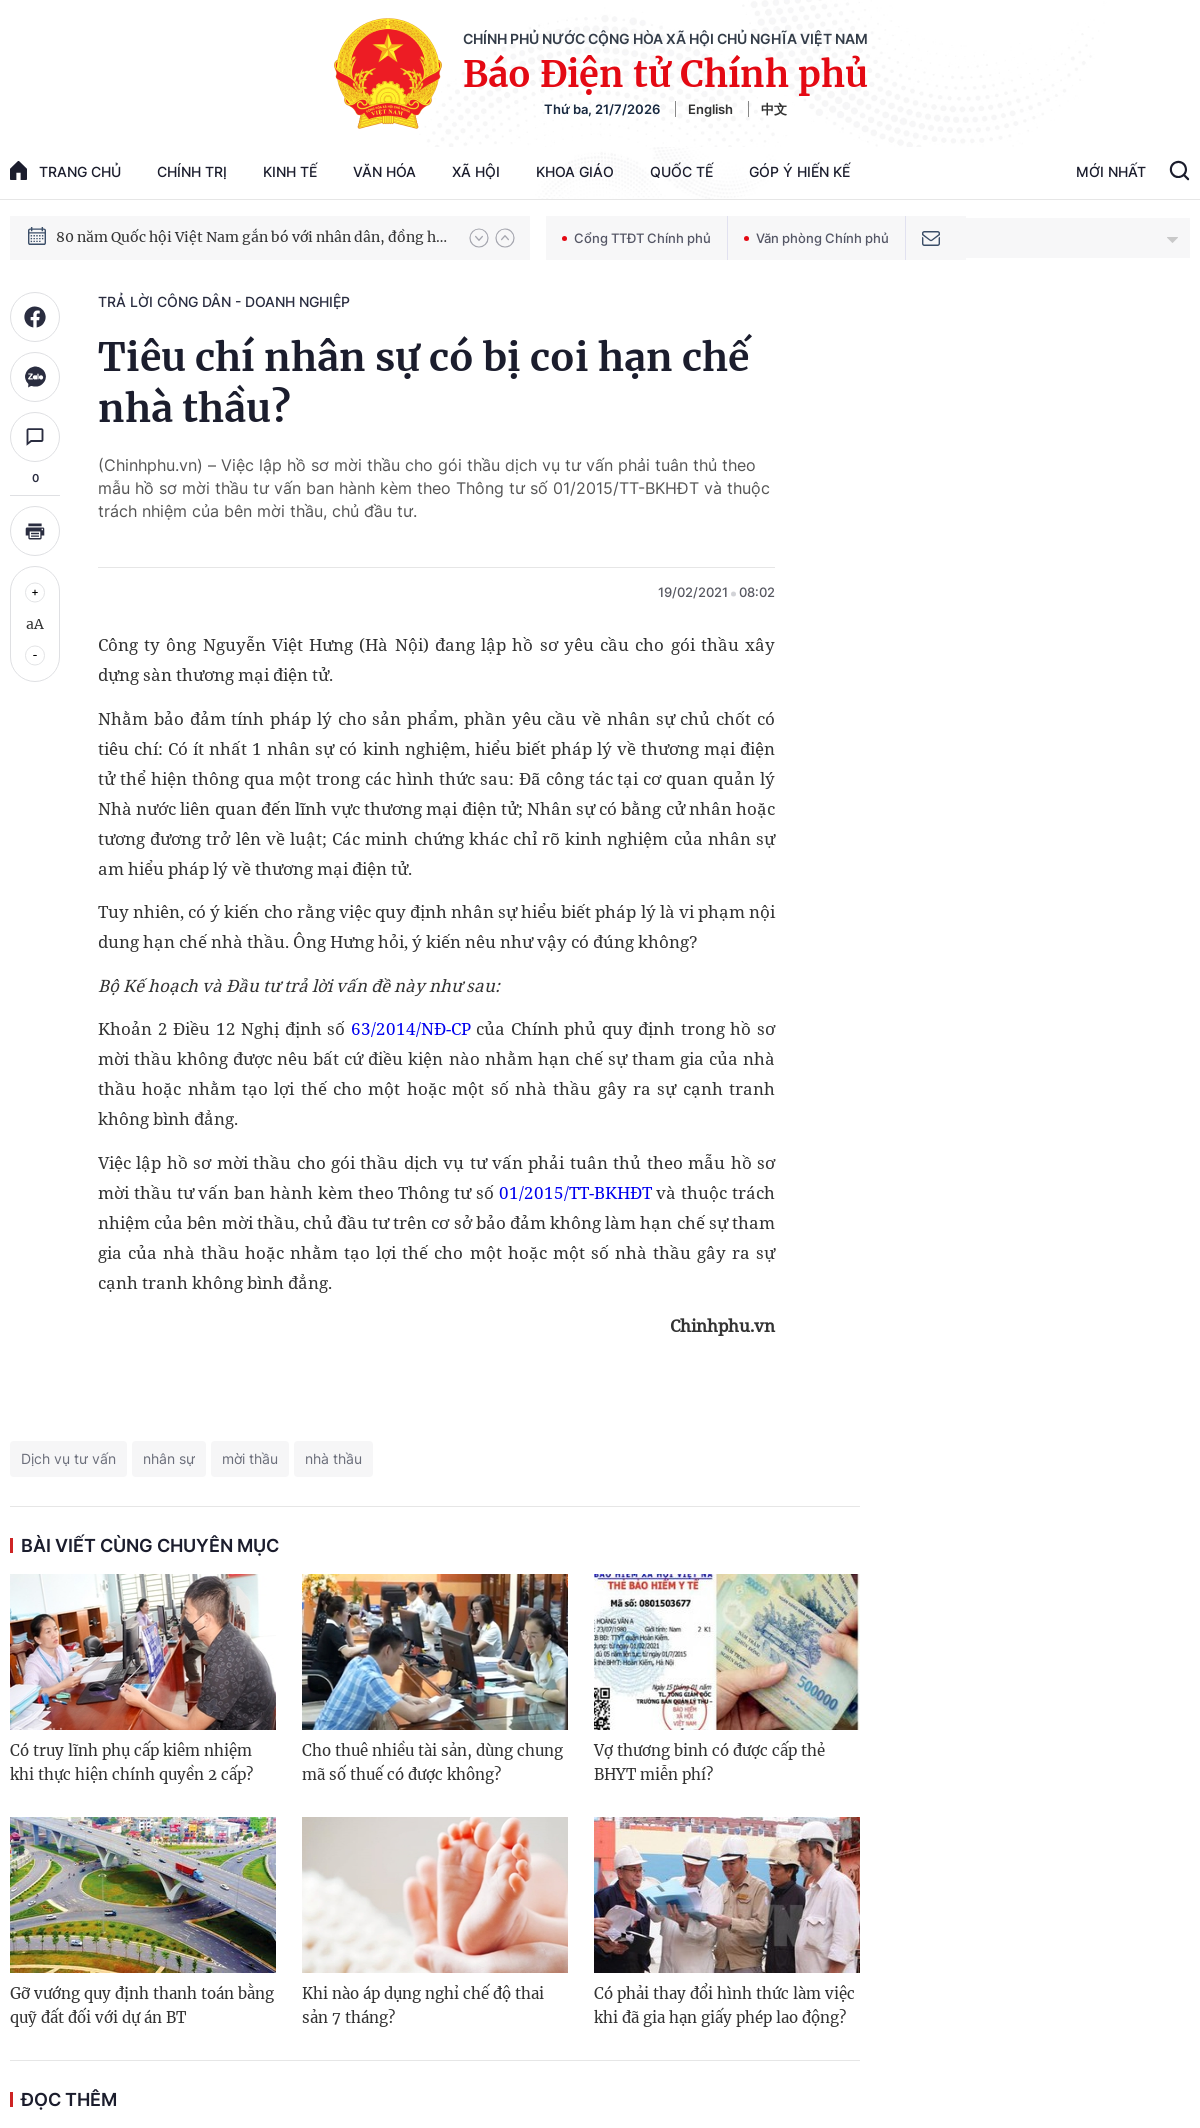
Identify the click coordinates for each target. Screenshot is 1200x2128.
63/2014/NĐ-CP (411, 1028)
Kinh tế (290, 171)
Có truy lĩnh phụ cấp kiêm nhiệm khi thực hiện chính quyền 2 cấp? (131, 1762)
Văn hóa (384, 171)
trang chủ (65, 170)
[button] (479, 238)
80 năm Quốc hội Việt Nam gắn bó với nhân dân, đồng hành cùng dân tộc (253, 237)
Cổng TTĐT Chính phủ (636, 238)
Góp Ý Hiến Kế (799, 171)
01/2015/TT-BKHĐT (575, 1192)
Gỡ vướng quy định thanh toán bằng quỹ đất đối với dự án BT (142, 2005)
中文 (774, 109)
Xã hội (476, 171)
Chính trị (192, 171)
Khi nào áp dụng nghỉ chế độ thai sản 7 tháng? (423, 2005)
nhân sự (169, 1458)
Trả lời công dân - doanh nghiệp (224, 301)
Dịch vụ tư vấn (68, 1458)
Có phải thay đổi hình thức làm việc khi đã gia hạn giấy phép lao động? (724, 2005)
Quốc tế (681, 171)
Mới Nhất (1111, 171)
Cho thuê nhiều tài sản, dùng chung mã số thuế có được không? (432, 1762)
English (710, 109)
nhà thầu (333, 1458)
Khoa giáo (575, 171)
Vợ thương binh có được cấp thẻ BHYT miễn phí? (709, 1762)
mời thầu (250, 1458)
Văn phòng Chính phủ (816, 238)
